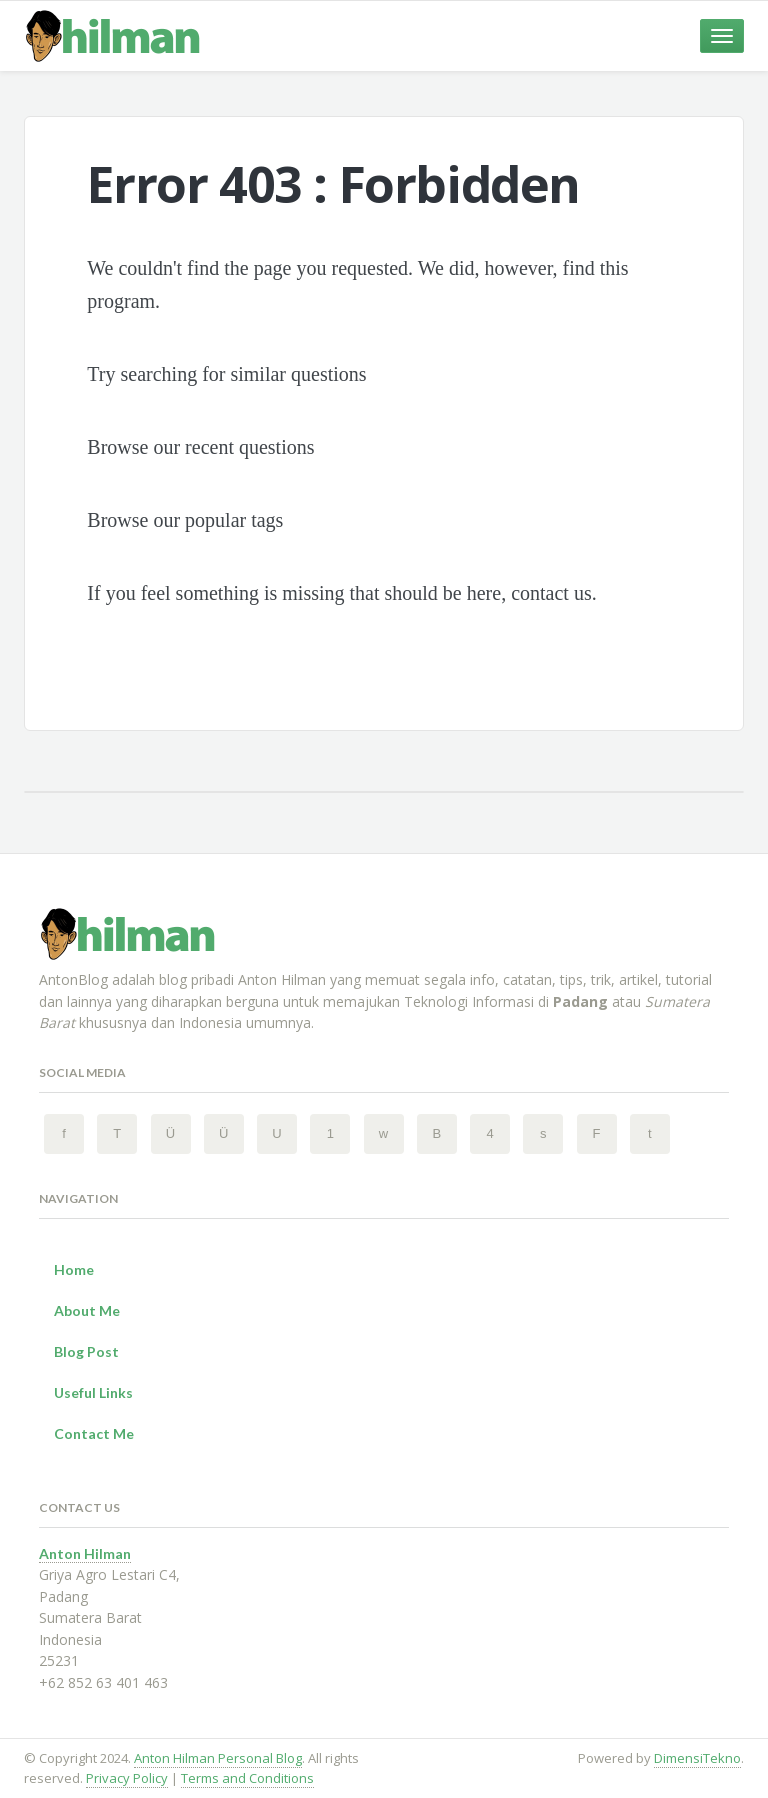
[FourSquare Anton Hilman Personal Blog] (490, 1134)
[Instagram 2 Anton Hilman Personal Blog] (224, 1134)
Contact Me (94, 1433)
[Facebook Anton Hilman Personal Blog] (64, 1134)
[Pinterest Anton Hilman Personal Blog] (330, 1134)
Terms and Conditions (247, 1778)
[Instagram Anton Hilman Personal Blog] (171, 1134)
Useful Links (93, 1392)
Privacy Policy (127, 1778)
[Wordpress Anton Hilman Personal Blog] (384, 1134)
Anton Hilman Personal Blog (218, 1758)
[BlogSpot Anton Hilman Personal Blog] (437, 1134)
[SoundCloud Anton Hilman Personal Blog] (543, 1134)
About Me (87, 1310)
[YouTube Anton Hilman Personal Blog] (277, 1134)
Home (74, 1269)
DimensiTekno (697, 1758)
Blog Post (86, 1351)
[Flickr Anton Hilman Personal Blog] (597, 1134)
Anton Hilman (85, 1553)
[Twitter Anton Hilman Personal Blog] (117, 1134)
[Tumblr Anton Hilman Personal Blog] (650, 1134)
